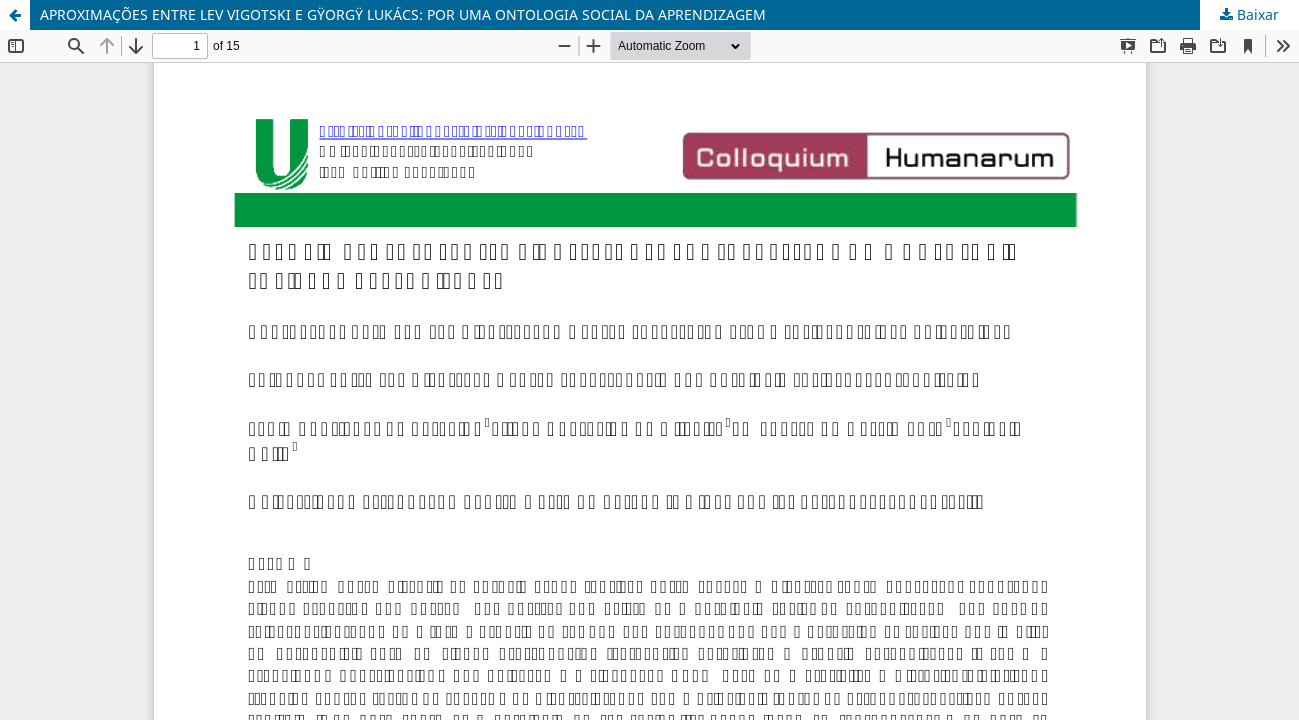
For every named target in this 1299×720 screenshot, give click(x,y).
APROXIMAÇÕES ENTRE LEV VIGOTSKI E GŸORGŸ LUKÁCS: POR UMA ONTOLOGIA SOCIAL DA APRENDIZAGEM (403, 14)
